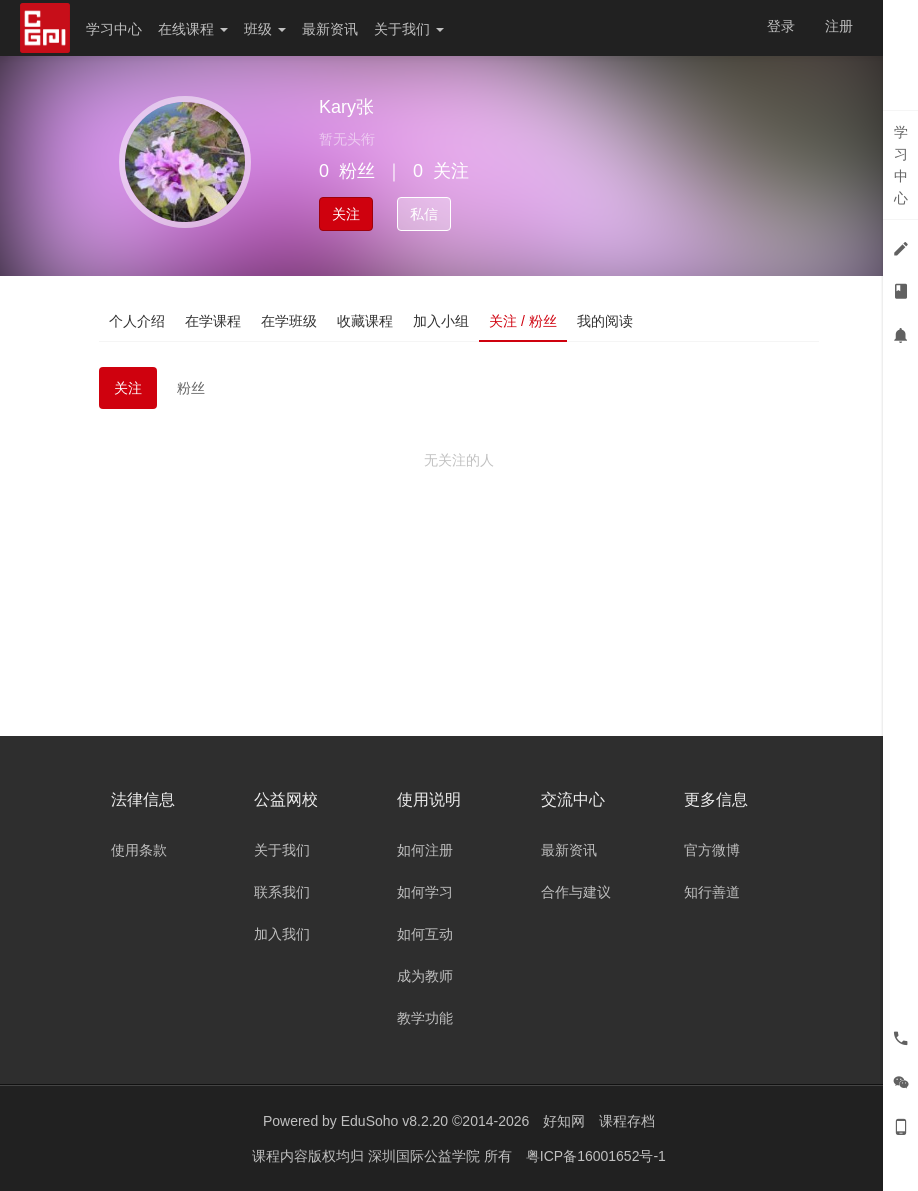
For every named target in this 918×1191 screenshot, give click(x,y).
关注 (346, 214)
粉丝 (191, 388)
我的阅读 (605, 321)
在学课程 (213, 321)
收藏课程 (365, 321)
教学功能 (425, 1018)
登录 (781, 26)
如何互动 (425, 934)
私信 (424, 214)
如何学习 (425, 892)
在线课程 (193, 29)
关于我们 (409, 29)
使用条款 (139, 850)
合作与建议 (576, 892)
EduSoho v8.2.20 (394, 1121)
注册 (839, 26)
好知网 (564, 1121)
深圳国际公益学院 (426, 1156)
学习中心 (114, 29)
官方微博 (712, 850)
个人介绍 (137, 321)
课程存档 (627, 1121)
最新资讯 (330, 29)
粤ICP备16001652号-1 (596, 1156)
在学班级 (289, 321)
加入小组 (441, 321)
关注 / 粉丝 (523, 321)
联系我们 (282, 892)
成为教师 (425, 976)
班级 (265, 29)
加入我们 (282, 934)
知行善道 (712, 892)
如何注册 (425, 850)
